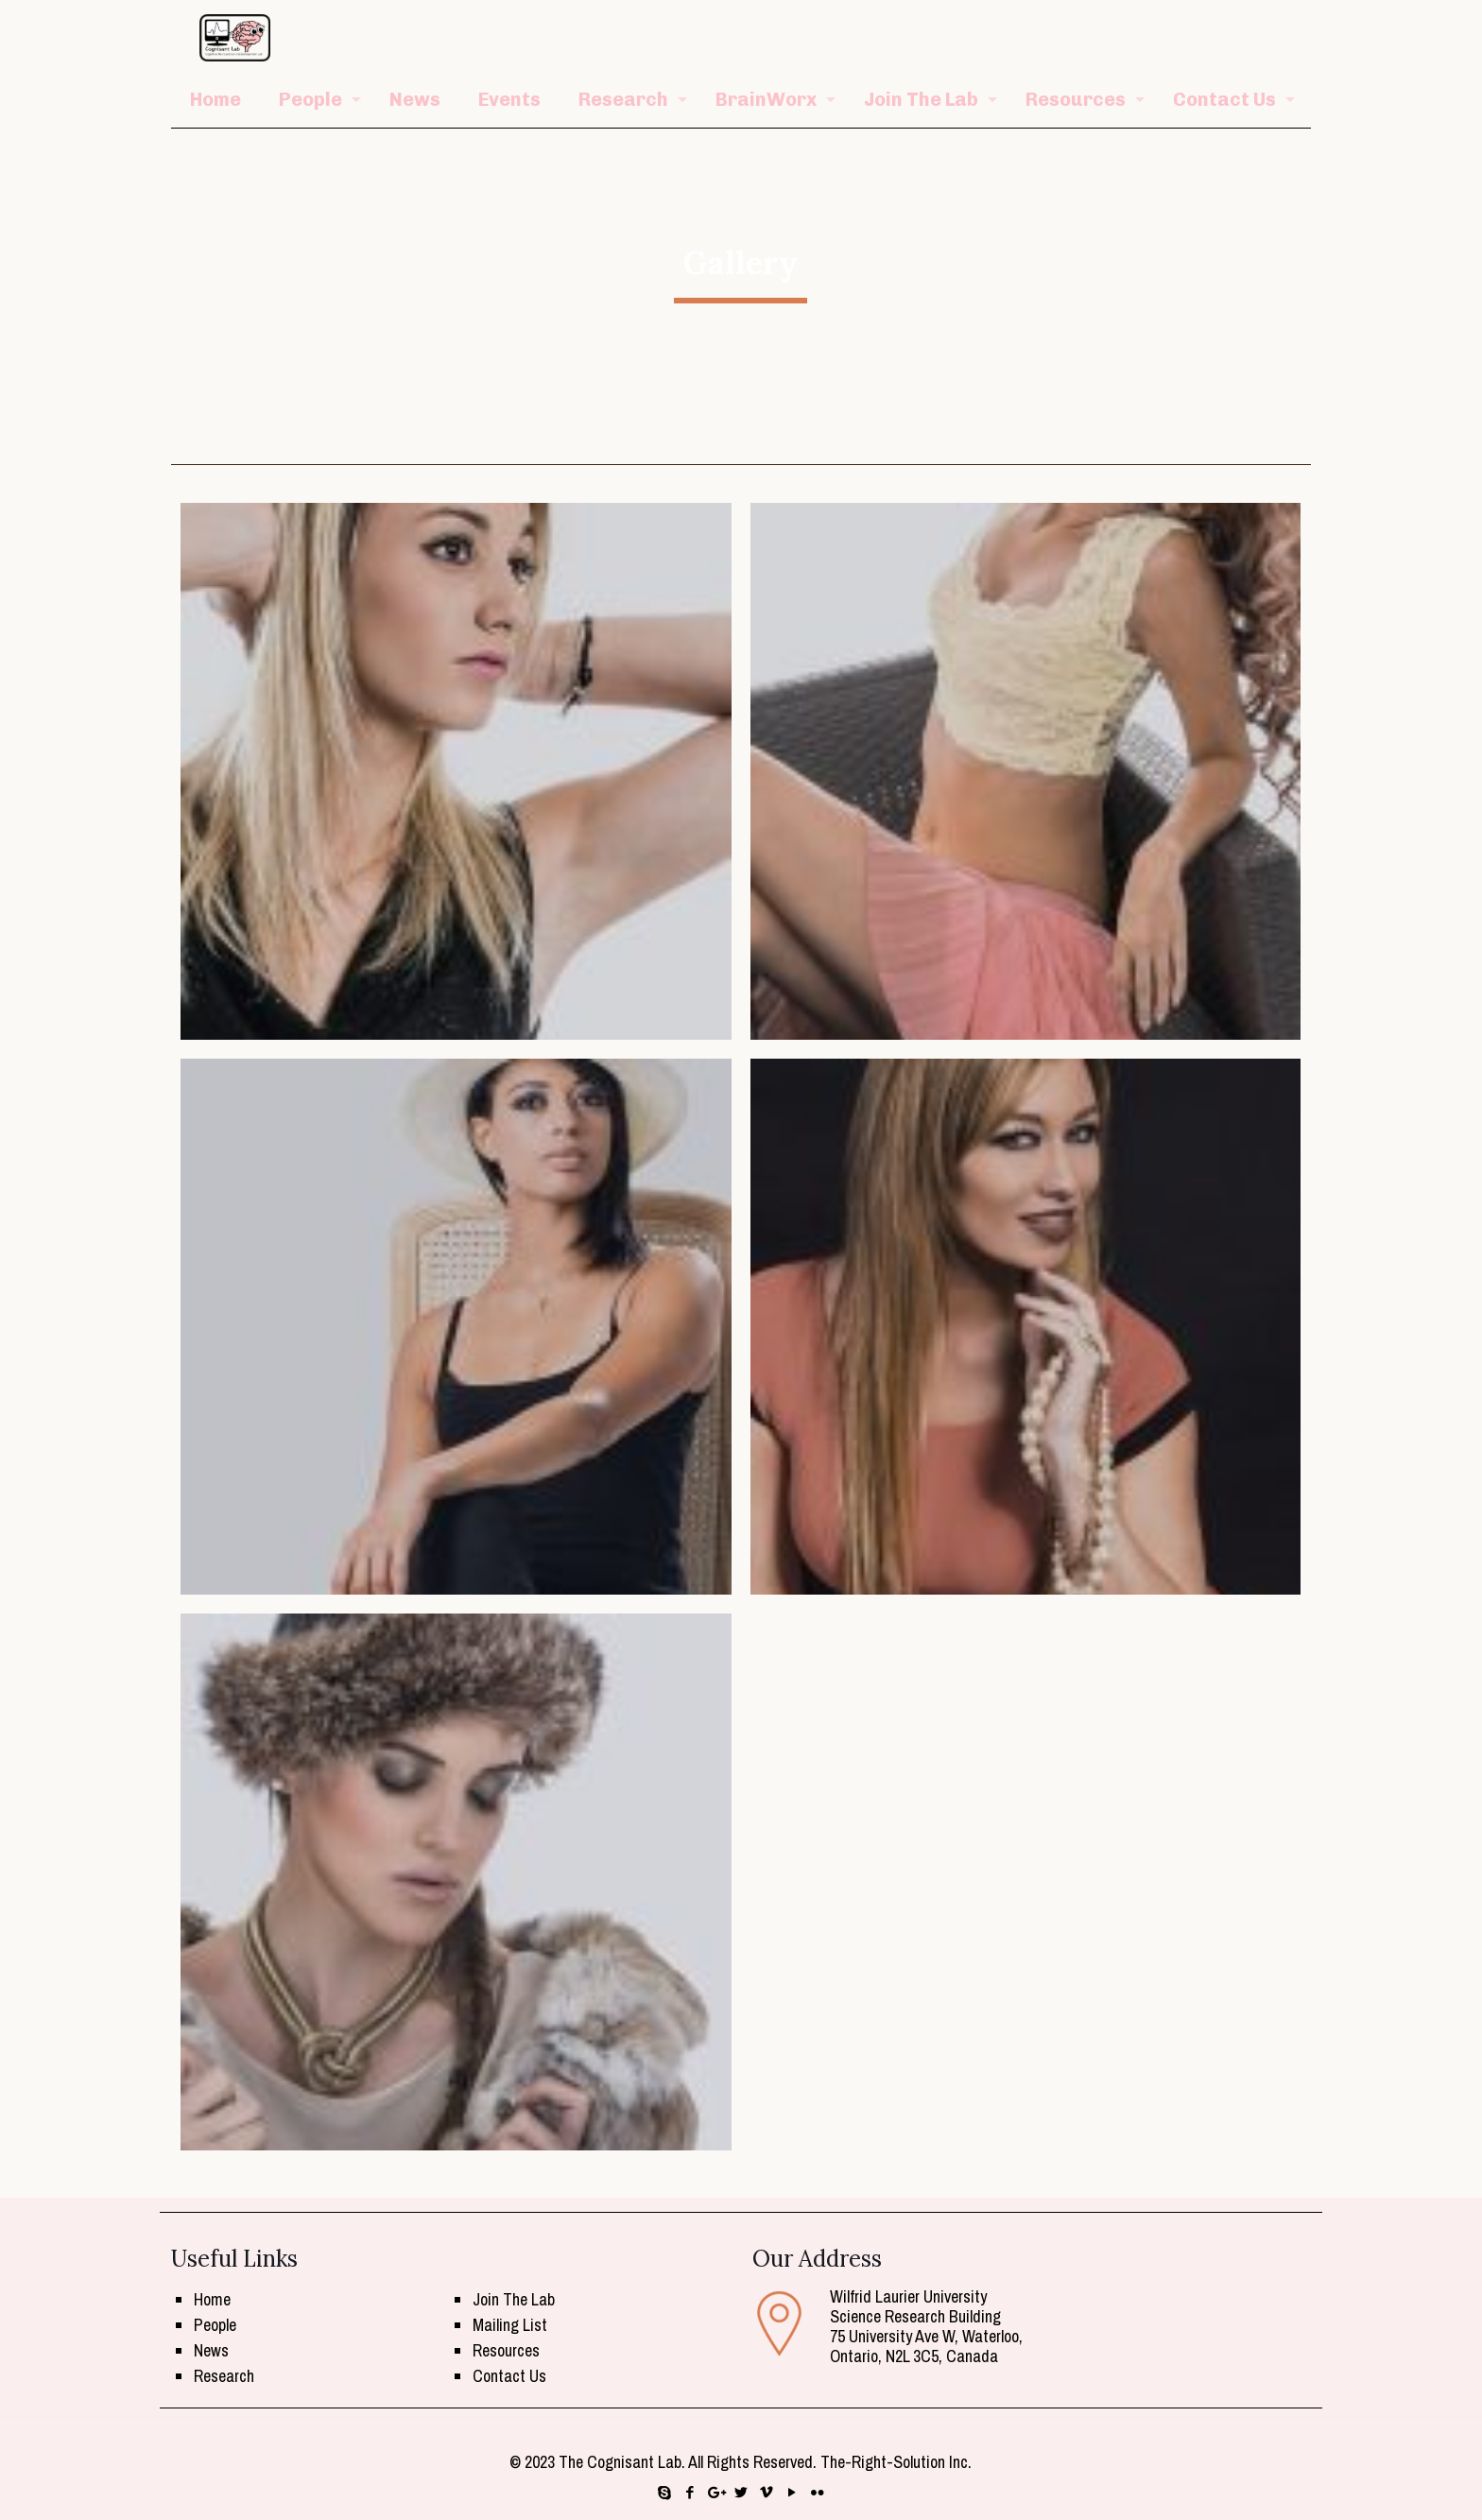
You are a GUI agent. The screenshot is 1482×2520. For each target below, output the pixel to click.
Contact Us (509, 2376)
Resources (506, 2350)
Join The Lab (514, 2299)
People (215, 2325)
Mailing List (510, 2325)
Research (224, 2376)
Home (212, 2299)
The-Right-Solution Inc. (896, 2462)
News (211, 2350)
